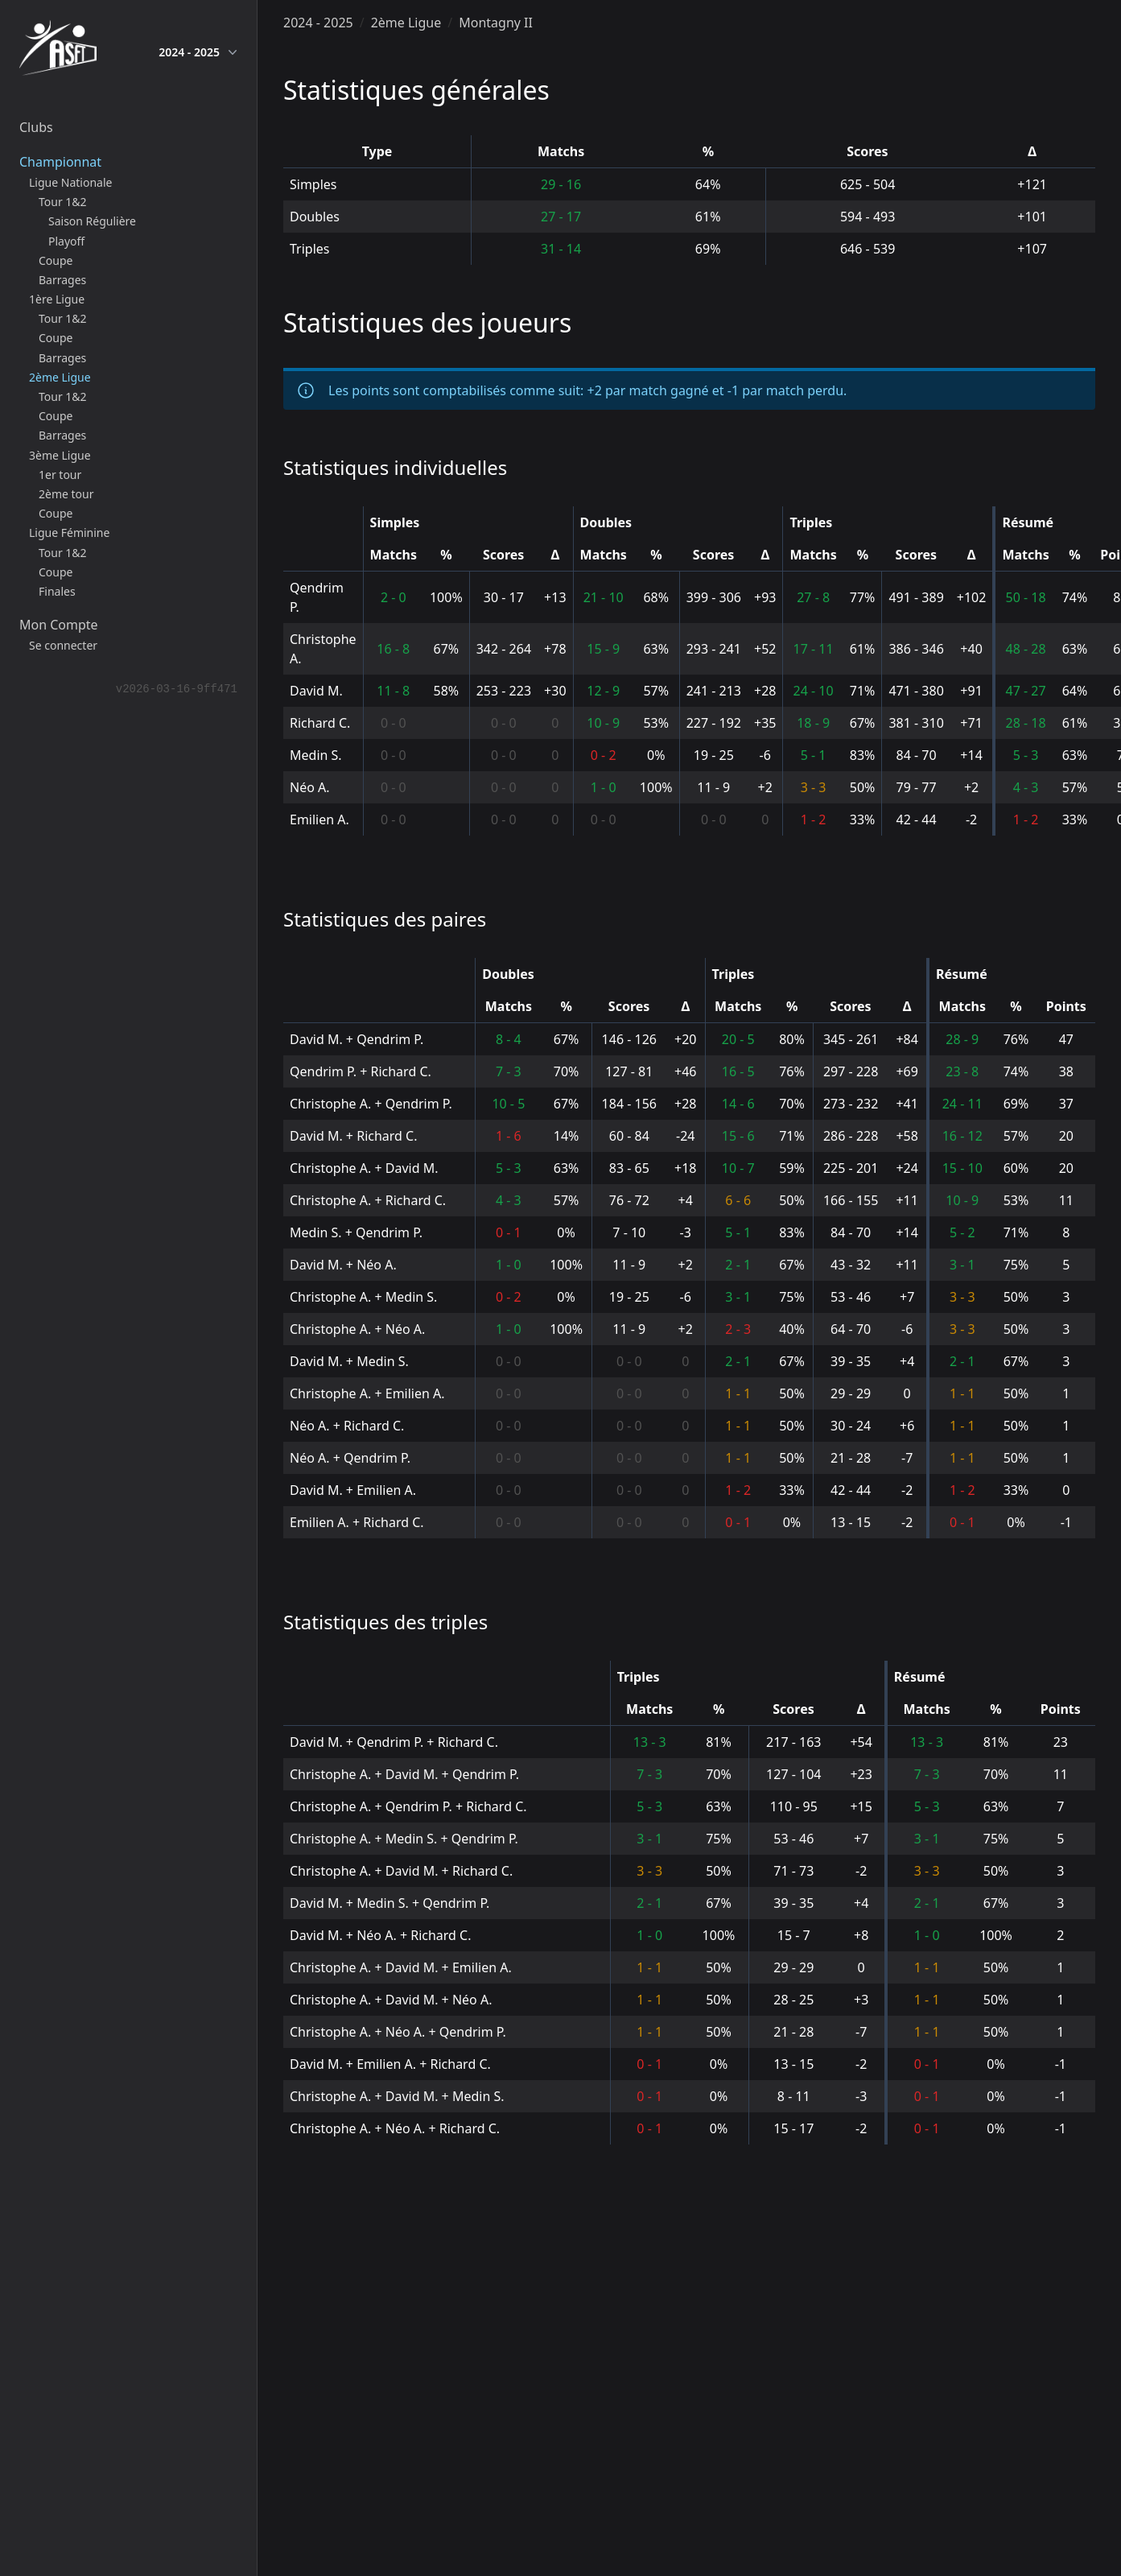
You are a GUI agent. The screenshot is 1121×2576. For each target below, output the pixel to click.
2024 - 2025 (198, 52)
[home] (58, 51)
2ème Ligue (406, 22)
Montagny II (496, 22)
